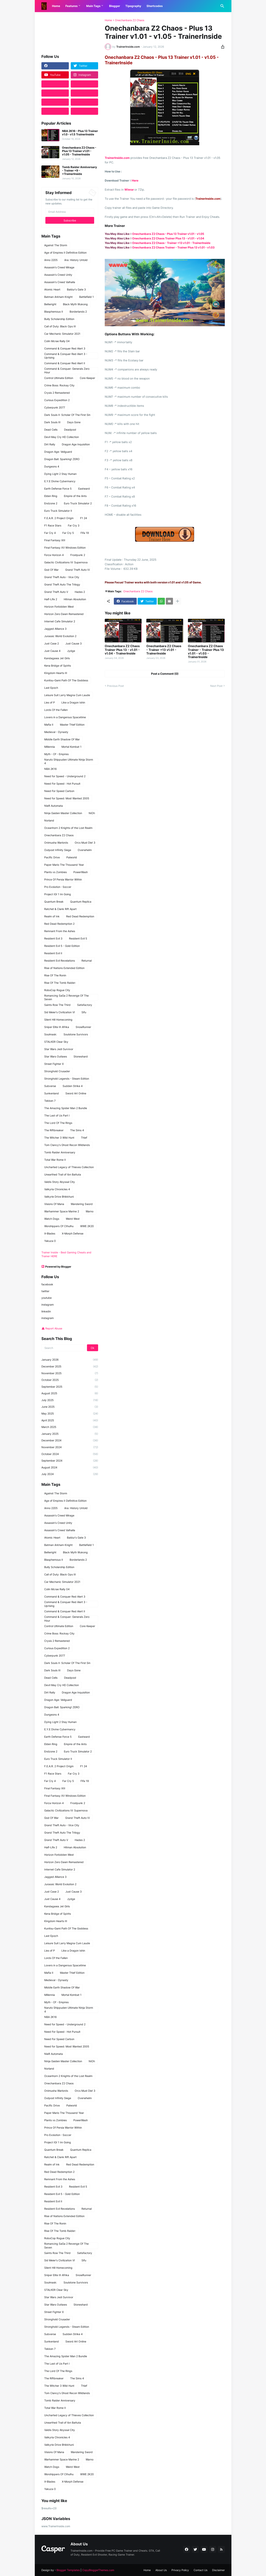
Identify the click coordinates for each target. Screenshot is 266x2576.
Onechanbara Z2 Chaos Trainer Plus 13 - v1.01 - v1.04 (168, 238)
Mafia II (48, 724)
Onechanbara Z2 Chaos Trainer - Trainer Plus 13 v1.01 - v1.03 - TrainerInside (206, 651)
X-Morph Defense (72, 1233)
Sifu (83, 1012)
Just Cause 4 (52, 650)
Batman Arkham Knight (58, 296)
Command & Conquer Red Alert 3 (64, 348)
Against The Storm (55, 245)
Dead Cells (50, 429)
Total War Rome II (55, 1159)
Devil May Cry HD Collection (61, 437)
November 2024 (69, 1447)
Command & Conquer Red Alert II (64, 363)
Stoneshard (81, 1056)
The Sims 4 (77, 1130)
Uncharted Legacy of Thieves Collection (69, 1167)
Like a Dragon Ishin (73, 702)
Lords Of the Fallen (56, 709)
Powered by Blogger (56, 1266)
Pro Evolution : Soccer (57, 886)
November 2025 (69, 1373)
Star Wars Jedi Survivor (58, 1049)
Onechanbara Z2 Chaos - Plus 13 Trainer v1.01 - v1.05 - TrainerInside (79, 151)
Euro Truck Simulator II (58, 510)
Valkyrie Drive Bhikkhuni (59, 1196)
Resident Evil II (53, 953)
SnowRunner (83, 1027)
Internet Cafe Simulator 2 (59, 621)
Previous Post (115, 685)
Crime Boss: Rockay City (59, 385)
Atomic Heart (52, 289)
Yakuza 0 (50, 1240)
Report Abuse (53, 1328)
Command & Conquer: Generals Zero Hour (66, 370)
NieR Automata (53, 805)
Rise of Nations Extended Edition (64, 968)
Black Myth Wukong (75, 304)
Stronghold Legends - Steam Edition (66, 1078)
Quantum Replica (80, 901)
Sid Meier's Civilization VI (59, 1012)
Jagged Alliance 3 (55, 628)
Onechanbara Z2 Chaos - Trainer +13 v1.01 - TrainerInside (171, 243)
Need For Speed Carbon (59, 791)
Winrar (129, 189)
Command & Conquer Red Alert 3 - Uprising (65, 355)
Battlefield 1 (86, 296)
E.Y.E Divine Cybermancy (59, 481)
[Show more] (177, 601)
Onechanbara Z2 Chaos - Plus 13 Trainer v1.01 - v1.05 (168, 234)
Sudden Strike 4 (73, 1086)
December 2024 (69, 1440)
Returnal (86, 960)
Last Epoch (51, 687)
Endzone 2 (50, 503)
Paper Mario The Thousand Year (64, 864)
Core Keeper (87, 378)
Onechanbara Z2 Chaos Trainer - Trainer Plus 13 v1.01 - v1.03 (173, 247)
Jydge (71, 650)
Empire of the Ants (75, 496)
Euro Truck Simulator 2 (78, 503)
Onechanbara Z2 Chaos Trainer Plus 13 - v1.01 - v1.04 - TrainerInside (122, 649)
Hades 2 (80, 591)
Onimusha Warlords (56, 842)
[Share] (221, 46)
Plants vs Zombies (55, 872)
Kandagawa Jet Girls (57, 658)
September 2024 (69, 1461)
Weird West (73, 1218)
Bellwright (50, 304)
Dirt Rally (49, 444)
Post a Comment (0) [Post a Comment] (164, 673)
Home (56, 6)
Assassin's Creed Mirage (59, 267)
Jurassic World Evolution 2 (60, 636)
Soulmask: (50, 1034)
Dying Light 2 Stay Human (60, 473)
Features (71, 6)
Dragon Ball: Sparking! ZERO (62, 459)
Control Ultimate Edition (58, 378)
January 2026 (69, 1360)
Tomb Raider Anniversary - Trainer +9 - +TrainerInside (79, 170)
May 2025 (69, 1413)
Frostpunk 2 (77, 555)
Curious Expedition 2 (57, 400)
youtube (46, 1297)
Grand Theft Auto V (56, 591)
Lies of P (49, 702)
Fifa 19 (85, 532)
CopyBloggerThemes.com (98, 2570)
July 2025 (69, 1400)
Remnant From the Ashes (59, 931)
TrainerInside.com (117, 158)
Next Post (216, 685)
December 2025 (69, 1366)
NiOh (92, 813)
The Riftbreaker (54, 1130)
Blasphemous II (53, 311)
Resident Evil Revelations (59, 960)
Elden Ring (50, 496)
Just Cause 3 (73, 643)
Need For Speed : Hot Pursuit (62, 783)
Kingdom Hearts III (55, 673)
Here (135, 180)
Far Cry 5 (68, 532)
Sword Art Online (75, 1093)
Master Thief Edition (72, 724)
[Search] (221, 6)
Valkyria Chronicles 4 (57, 1189)
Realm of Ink (52, 916)
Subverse (50, 1086)
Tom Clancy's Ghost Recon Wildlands (67, 1145)
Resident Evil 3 (53, 938)
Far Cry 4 (50, 532)
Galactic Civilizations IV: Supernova (66, 562)
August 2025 (69, 1393)
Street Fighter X (54, 1063)
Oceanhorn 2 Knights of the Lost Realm (68, 827)
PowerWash (80, 872)
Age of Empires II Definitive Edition (65, 252)
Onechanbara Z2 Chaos (129, 20)
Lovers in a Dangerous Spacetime (65, 717)
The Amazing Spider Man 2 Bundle (65, 1108)
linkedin (46, 1311)
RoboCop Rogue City (57, 990)
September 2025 (69, 1387)
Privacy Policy (180, 2570)
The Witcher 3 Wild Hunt (59, 1137)
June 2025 (69, 1407)
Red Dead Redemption (80, 916)
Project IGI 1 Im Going (57, 894)
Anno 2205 (51, 260)
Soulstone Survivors (76, 1034)
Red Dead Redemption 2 (59, 923)
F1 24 (83, 518)
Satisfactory (84, 1004)
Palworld (71, 857)
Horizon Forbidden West (59, 606)
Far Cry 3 (73, 525)
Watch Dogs (51, 1218)
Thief (84, 1137)
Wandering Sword (82, 1204)
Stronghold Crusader (57, 1071)
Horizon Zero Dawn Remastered (64, 614)
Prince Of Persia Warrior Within (63, 879)
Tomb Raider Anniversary (59, 1152)
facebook (47, 1284)
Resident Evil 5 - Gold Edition (62, 945)
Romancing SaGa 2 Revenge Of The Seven (66, 997)
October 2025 (69, 1380)
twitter (45, 1291)
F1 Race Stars (52, 525)
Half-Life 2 (50, 599)
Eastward (84, 488)
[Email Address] (69, 211)
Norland (49, 820)
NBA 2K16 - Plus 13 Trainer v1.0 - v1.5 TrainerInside (80, 132)
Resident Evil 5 (78, 938)
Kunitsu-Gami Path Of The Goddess (66, 680)
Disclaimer (218, 2570)
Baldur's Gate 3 (76, 289)
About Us (161, 2570)
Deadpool (70, 429)
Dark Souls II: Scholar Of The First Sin (67, 414)
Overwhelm (85, 850)
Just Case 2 (51, 643)
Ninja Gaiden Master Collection (63, 813)
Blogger (114, 6)
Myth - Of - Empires (56, 754)
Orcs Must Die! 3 (85, 842)
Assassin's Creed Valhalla (59, 282)
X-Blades (49, 1233)
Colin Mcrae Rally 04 (57, 341)
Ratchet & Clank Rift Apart (60, 909)
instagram (47, 1304)
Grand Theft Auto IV (77, 569)
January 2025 (69, 1434)
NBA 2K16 (50, 768)
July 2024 (69, 1474)
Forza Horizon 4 (54, 555)
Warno (89, 1211)
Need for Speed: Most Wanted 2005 (66, 798)
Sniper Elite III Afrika (56, 1027)
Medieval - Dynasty (56, 732)
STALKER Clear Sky (56, 1041)
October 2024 (69, 1454)
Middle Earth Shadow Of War (62, 739)
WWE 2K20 (87, 1226)
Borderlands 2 (78, 311)
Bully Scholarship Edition (59, 319)
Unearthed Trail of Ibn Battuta (62, 1174)
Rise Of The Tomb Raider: (60, 982)
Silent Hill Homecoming (58, 1019)
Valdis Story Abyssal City (59, 1181)
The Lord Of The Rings (58, 1122)
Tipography (133, 6)
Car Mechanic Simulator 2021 (62, 333)
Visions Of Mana (54, 1204)
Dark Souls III (52, 422)
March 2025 (69, 1427)
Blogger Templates (68, 2570)
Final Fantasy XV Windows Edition (65, 547)
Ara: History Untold (76, 260)
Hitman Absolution (75, 599)
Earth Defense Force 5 (58, 488)
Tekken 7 (50, 1100)
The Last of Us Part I (57, 1115)
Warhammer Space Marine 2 (61, 1211)
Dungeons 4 (51, 466)
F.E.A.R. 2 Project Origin (59, 518)
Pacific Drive (52, 857)
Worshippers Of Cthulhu (59, 1226)
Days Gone (74, 422)
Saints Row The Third (57, 1004)
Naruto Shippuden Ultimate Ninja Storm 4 (68, 761)
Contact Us (200, 2570)
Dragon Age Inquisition (76, 444)
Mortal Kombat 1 (71, 746)
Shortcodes (155, 6)
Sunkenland (51, 1093)
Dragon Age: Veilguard (58, 451)
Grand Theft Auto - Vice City (61, 577)
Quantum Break (54, 901)
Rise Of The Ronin (55, 975)
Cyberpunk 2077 (54, 407)
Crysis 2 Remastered (57, 392)
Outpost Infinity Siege (57, 850)
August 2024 (69, 1467)
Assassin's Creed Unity (58, 274)
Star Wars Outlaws (55, 1056)
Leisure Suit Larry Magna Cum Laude (67, 695)
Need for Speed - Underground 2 (64, 776)
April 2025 (69, 1420)
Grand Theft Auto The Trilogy (62, 584)
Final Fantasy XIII (54, 540)
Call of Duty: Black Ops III (60, 326)
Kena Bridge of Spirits (57, 665)
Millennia (49, 746)
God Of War (51, 569)
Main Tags (93, 6)
